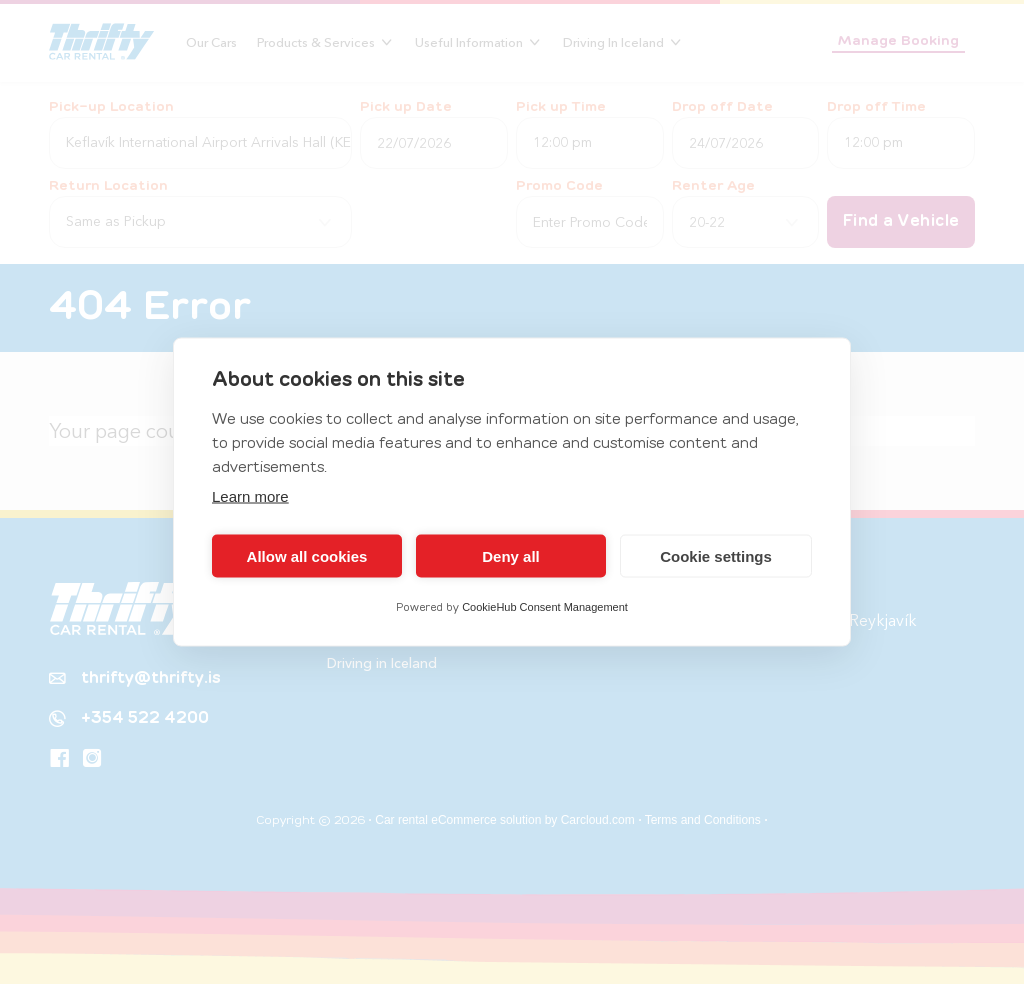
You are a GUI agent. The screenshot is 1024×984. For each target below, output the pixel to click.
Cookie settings (716, 555)
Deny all (511, 555)
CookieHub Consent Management (545, 607)
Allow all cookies (307, 555)
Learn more (250, 496)
